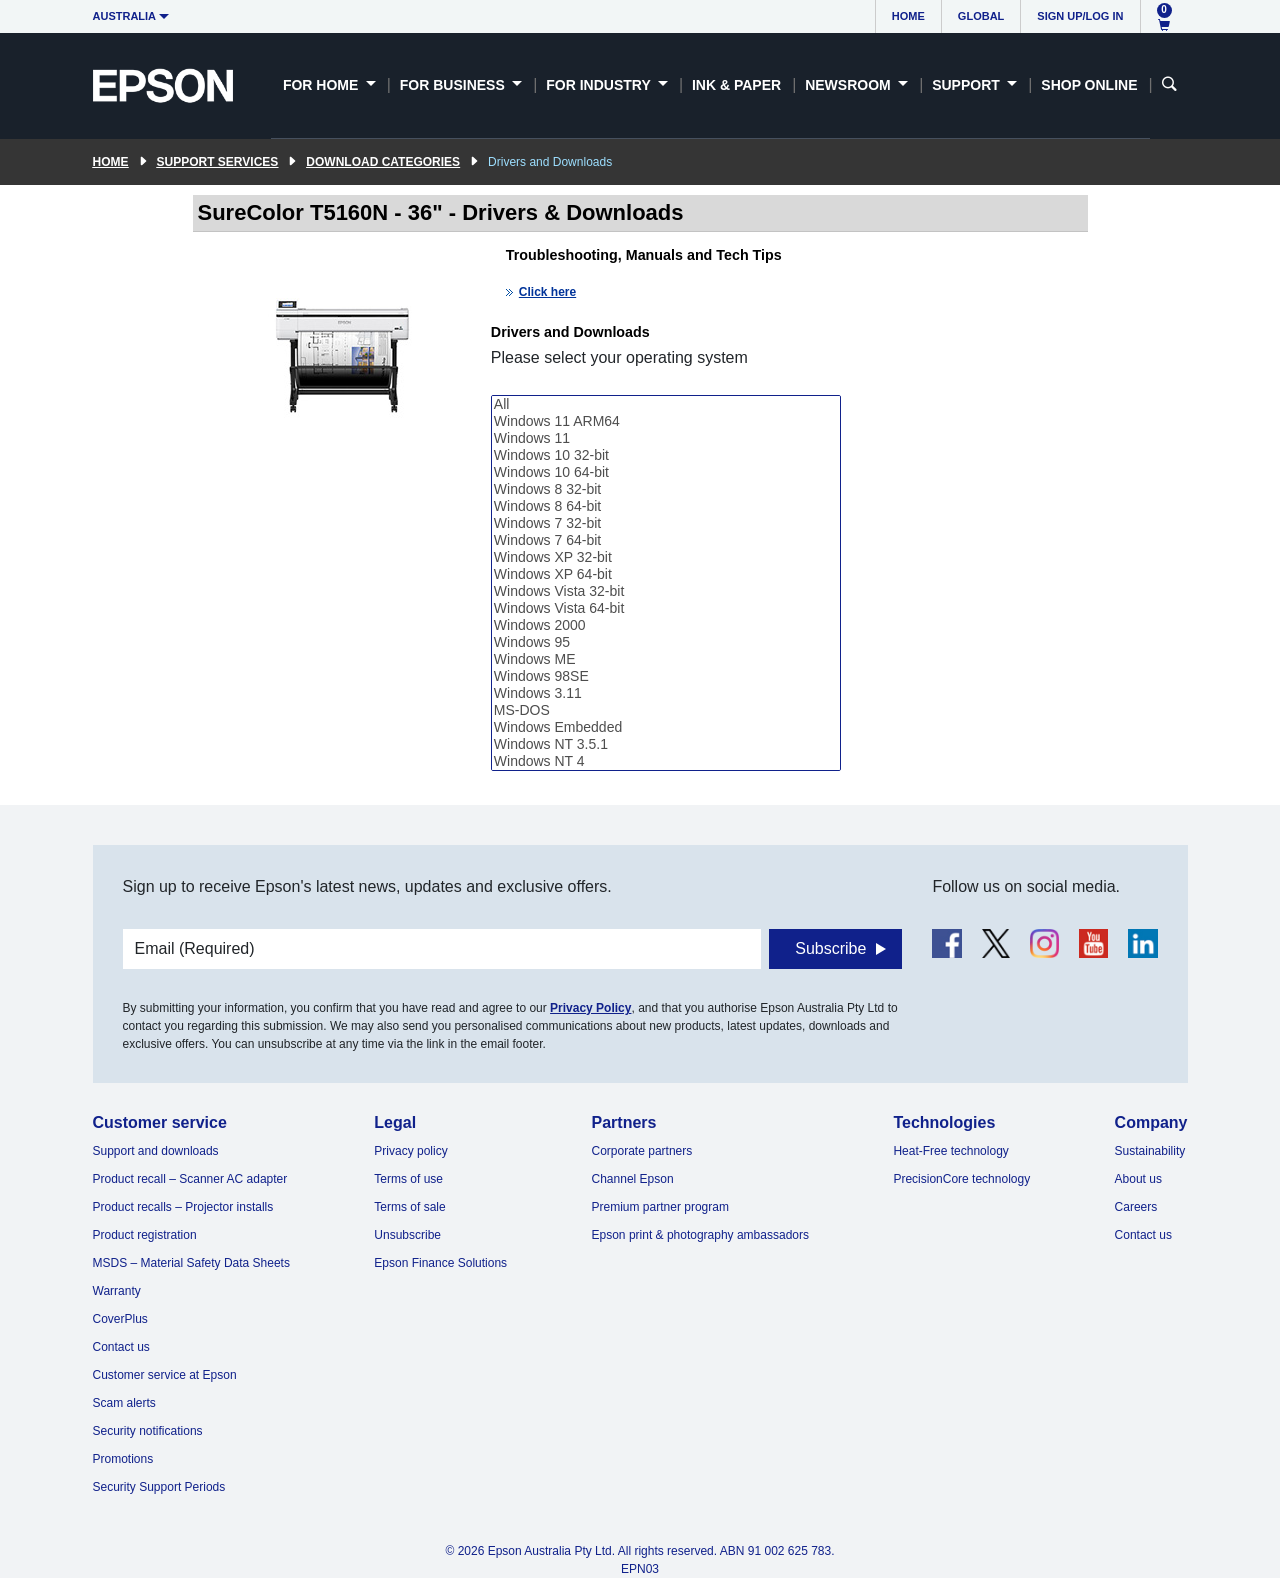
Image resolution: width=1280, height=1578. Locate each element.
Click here (547, 292)
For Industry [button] (600, 85)
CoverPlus (120, 1319)
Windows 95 (666, 642)
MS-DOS (666, 710)
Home (908, 16)
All (666, 404)
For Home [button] (322, 85)
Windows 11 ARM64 (666, 421)
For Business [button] (454, 85)
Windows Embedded (666, 727)
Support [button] (968, 85)
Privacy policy (410, 1151)
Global (981, 16)
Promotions (123, 1459)
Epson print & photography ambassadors (700, 1235)
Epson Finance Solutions (440, 1263)
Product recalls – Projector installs (183, 1207)
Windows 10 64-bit (666, 472)
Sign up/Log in (1080, 16)
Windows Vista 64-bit (666, 608)
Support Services (218, 162)
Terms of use (408, 1179)
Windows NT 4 (666, 761)
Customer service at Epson (165, 1375)
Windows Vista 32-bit (666, 591)
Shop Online (1089, 85)
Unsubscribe (407, 1235)
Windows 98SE (666, 676)
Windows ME (666, 659)
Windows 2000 (666, 625)
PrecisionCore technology (961, 1179)
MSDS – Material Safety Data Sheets (191, 1263)
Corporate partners (642, 1151)
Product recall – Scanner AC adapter (190, 1179)
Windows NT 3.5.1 (666, 744)
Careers (1136, 1207)
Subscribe (830, 948)
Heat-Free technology (950, 1151)
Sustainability (1150, 1151)
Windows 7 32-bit (666, 523)
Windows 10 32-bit (666, 455)
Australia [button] (125, 16)
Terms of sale (409, 1207)
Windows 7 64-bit (666, 540)
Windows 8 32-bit (666, 489)
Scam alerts (124, 1403)
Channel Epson (633, 1179)
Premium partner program (660, 1207)
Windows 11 (666, 438)
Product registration (145, 1235)
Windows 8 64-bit (666, 506)
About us (1138, 1179)
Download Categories (383, 162)
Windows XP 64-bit (666, 574)
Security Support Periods (159, 1487)
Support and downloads (156, 1151)
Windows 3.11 (666, 693)
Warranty (117, 1291)
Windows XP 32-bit (666, 557)
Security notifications (148, 1431)
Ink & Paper (736, 85)
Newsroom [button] (849, 85)
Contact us (121, 1347)
